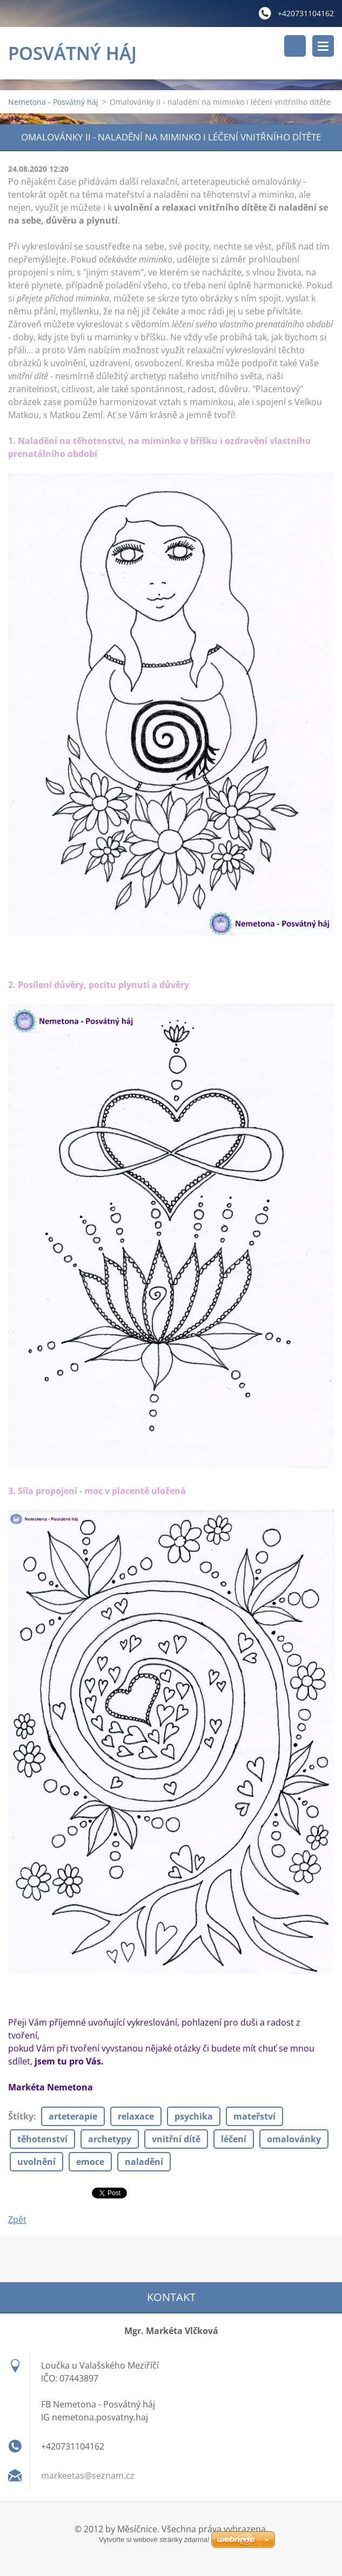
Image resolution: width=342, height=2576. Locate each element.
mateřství (254, 2116)
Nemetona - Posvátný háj (53, 102)
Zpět (17, 2219)
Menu (323, 46)
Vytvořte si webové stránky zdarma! (154, 2539)
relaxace (136, 2116)
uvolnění (36, 2162)
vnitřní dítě (176, 2139)
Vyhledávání (295, 46)
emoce (90, 2162)
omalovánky (294, 2139)
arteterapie (73, 2116)
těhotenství (42, 2139)
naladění (144, 2162)
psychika (194, 2116)
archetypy (109, 2139)
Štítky (20, 2116)
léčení (233, 2139)
